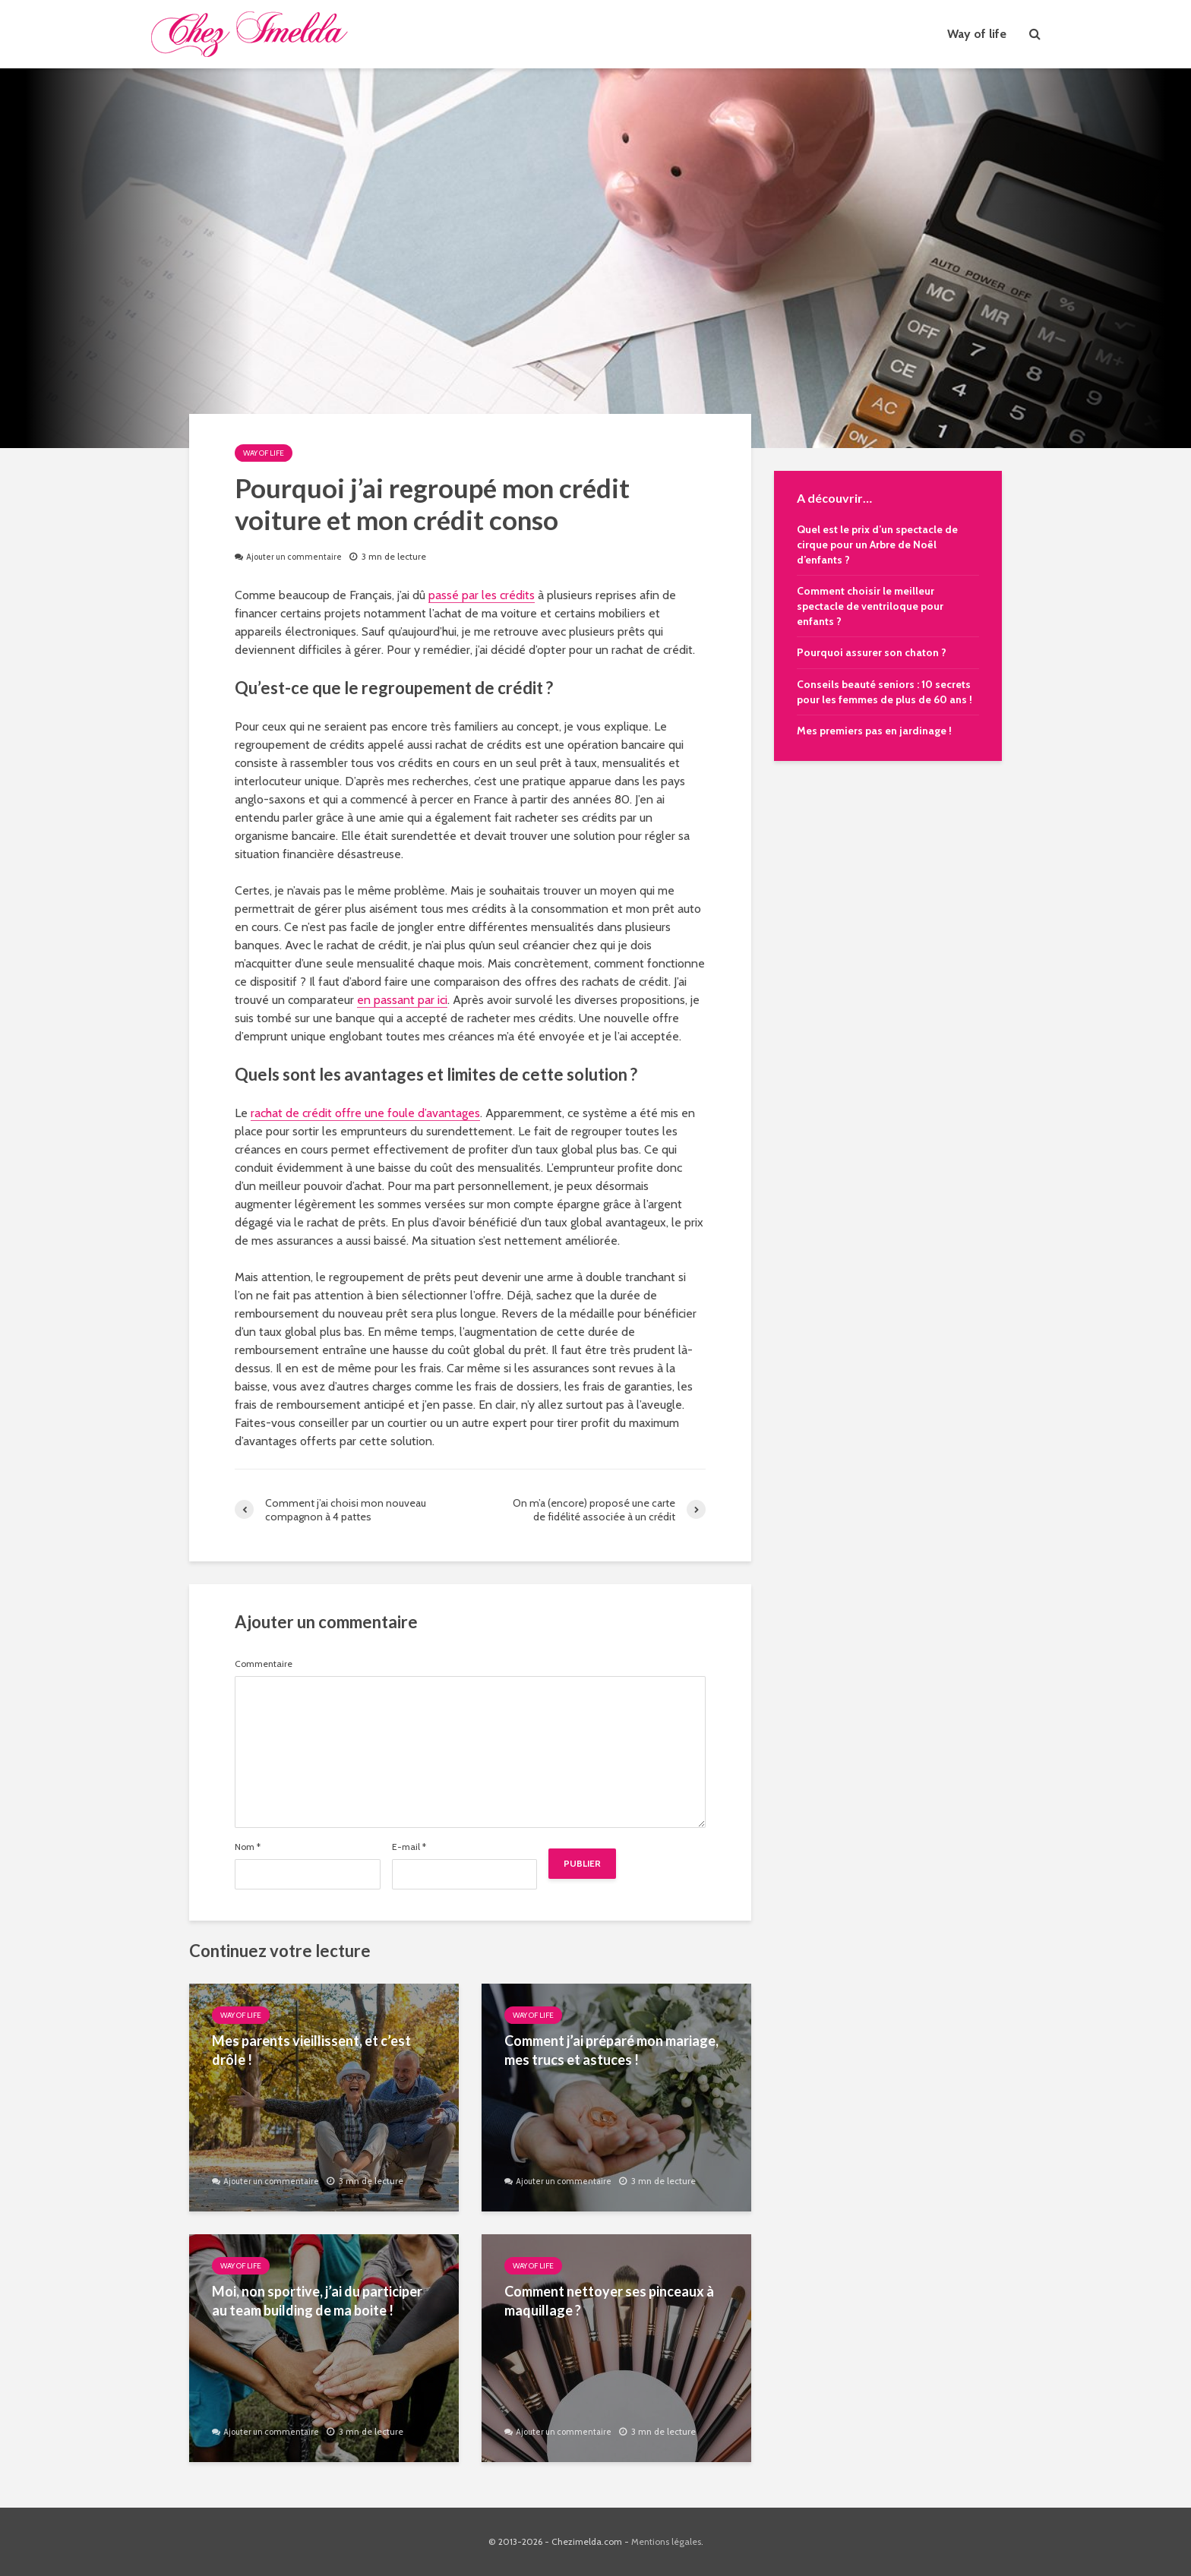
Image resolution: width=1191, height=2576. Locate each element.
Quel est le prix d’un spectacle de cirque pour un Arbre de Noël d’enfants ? (877, 544)
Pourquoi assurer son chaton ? (871, 652)
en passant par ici (402, 1000)
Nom (248, 1847)
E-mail (409, 1847)
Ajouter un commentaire (298, 556)
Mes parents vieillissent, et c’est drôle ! (311, 2050)
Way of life (976, 34)
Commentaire (263, 1663)
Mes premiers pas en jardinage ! (874, 730)
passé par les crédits (481, 595)
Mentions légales (666, 2541)
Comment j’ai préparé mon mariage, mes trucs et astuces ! (611, 2050)
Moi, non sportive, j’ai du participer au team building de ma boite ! (317, 2301)
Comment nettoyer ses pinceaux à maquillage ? (609, 2301)
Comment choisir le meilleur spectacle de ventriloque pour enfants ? (870, 606)
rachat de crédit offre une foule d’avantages (365, 1113)
